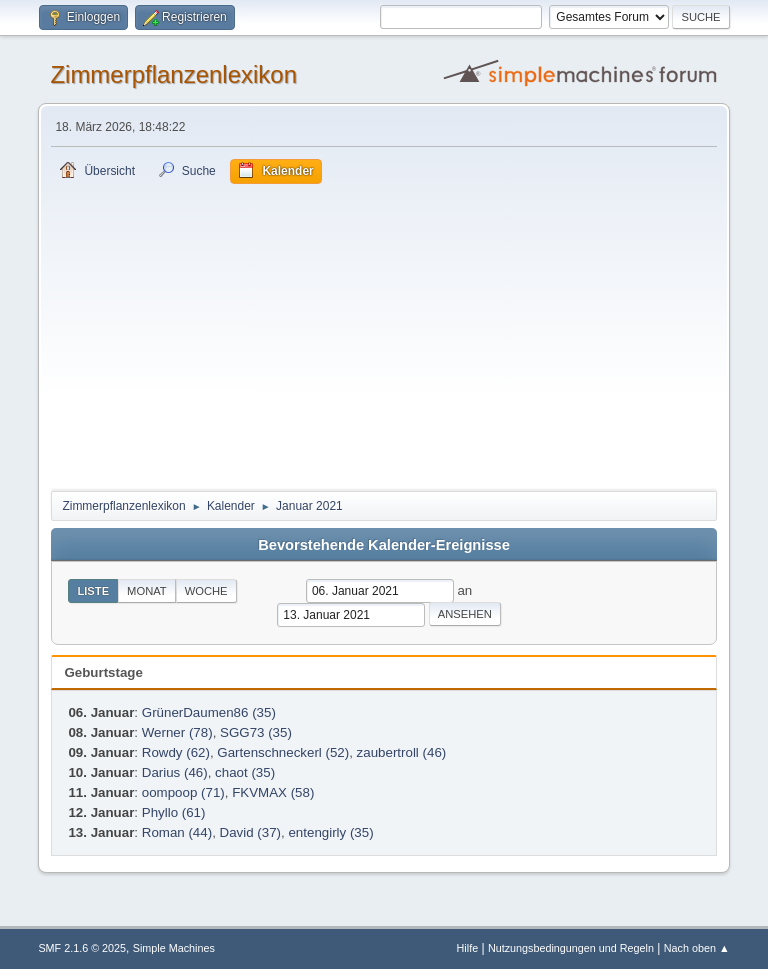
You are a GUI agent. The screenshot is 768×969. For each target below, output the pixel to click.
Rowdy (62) (176, 752)
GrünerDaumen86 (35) (209, 712)
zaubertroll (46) (402, 752)
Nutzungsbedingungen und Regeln (571, 948)
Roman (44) (177, 832)
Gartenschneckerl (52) (283, 752)
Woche (206, 591)
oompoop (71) (183, 792)
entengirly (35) (330, 832)
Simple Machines (174, 948)
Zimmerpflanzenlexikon (173, 74)
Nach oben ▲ (697, 948)
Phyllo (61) (174, 812)
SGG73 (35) (256, 732)
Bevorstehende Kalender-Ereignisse (384, 545)
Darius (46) (175, 772)
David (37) (250, 832)
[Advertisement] (384, 334)
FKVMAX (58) (273, 792)
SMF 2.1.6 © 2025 (82, 948)
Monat (147, 591)
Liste (93, 591)
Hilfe (468, 948)
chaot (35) (245, 772)
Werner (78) (177, 732)
